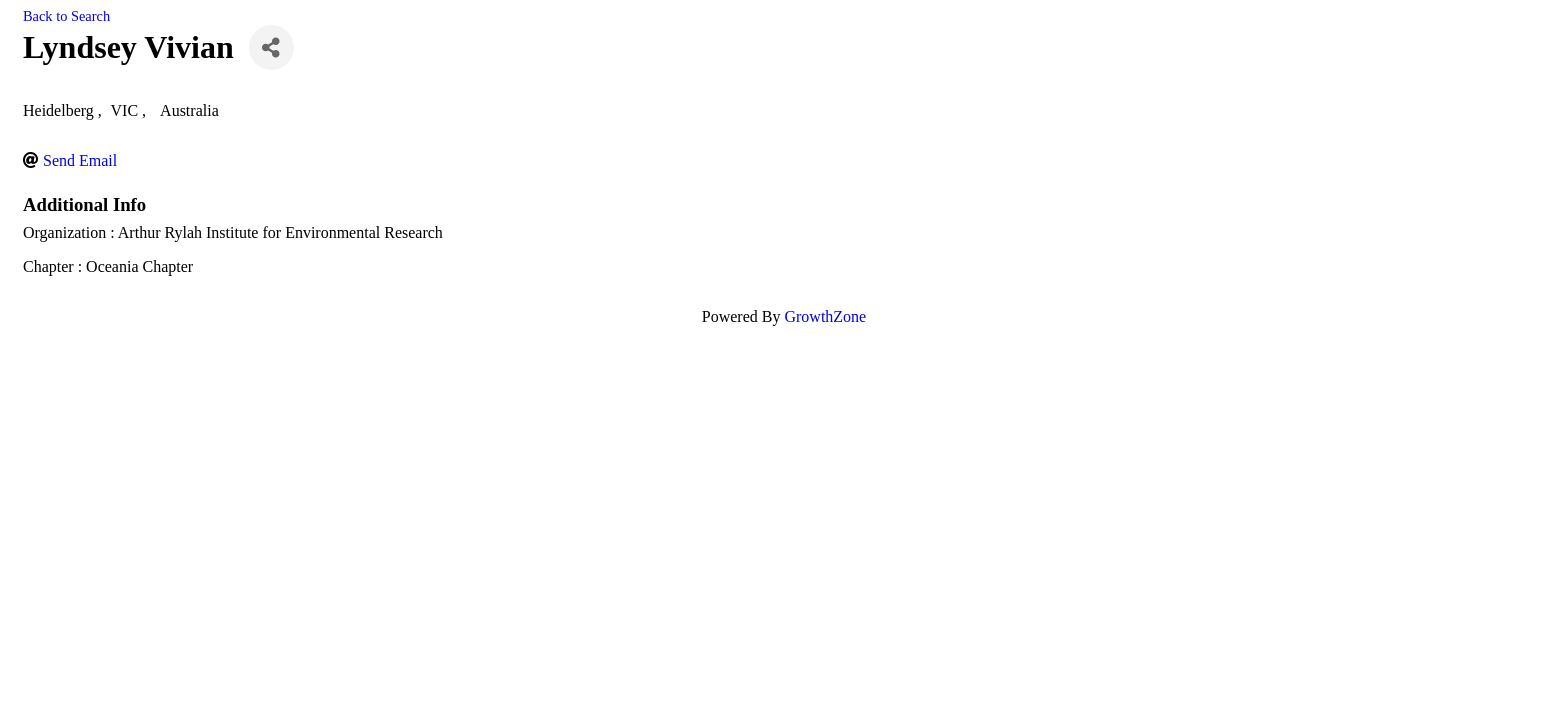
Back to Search (66, 16)
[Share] (271, 47)
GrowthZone (825, 316)
